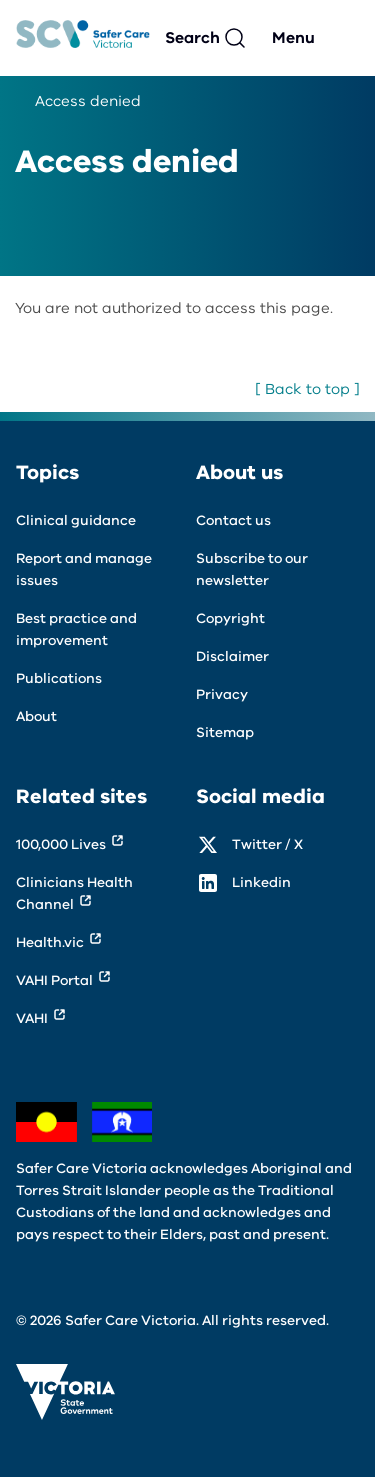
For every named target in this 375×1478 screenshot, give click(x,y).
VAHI (32, 1018)
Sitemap (225, 732)
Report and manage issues (84, 569)
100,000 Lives (61, 844)
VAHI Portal (54, 980)
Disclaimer (232, 656)
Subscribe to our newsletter (252, 569)
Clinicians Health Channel (74, 893)
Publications (59, 678)
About (36, 716)
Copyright (230, 618)
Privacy (222, 694)
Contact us (233, 520)
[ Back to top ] (307, 389)
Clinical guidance (76, 520)
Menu (293, 38)
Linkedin (261, 882)
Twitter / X (267, 844)
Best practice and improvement (76, 629)
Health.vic (50, 942)
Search (192, 38)
